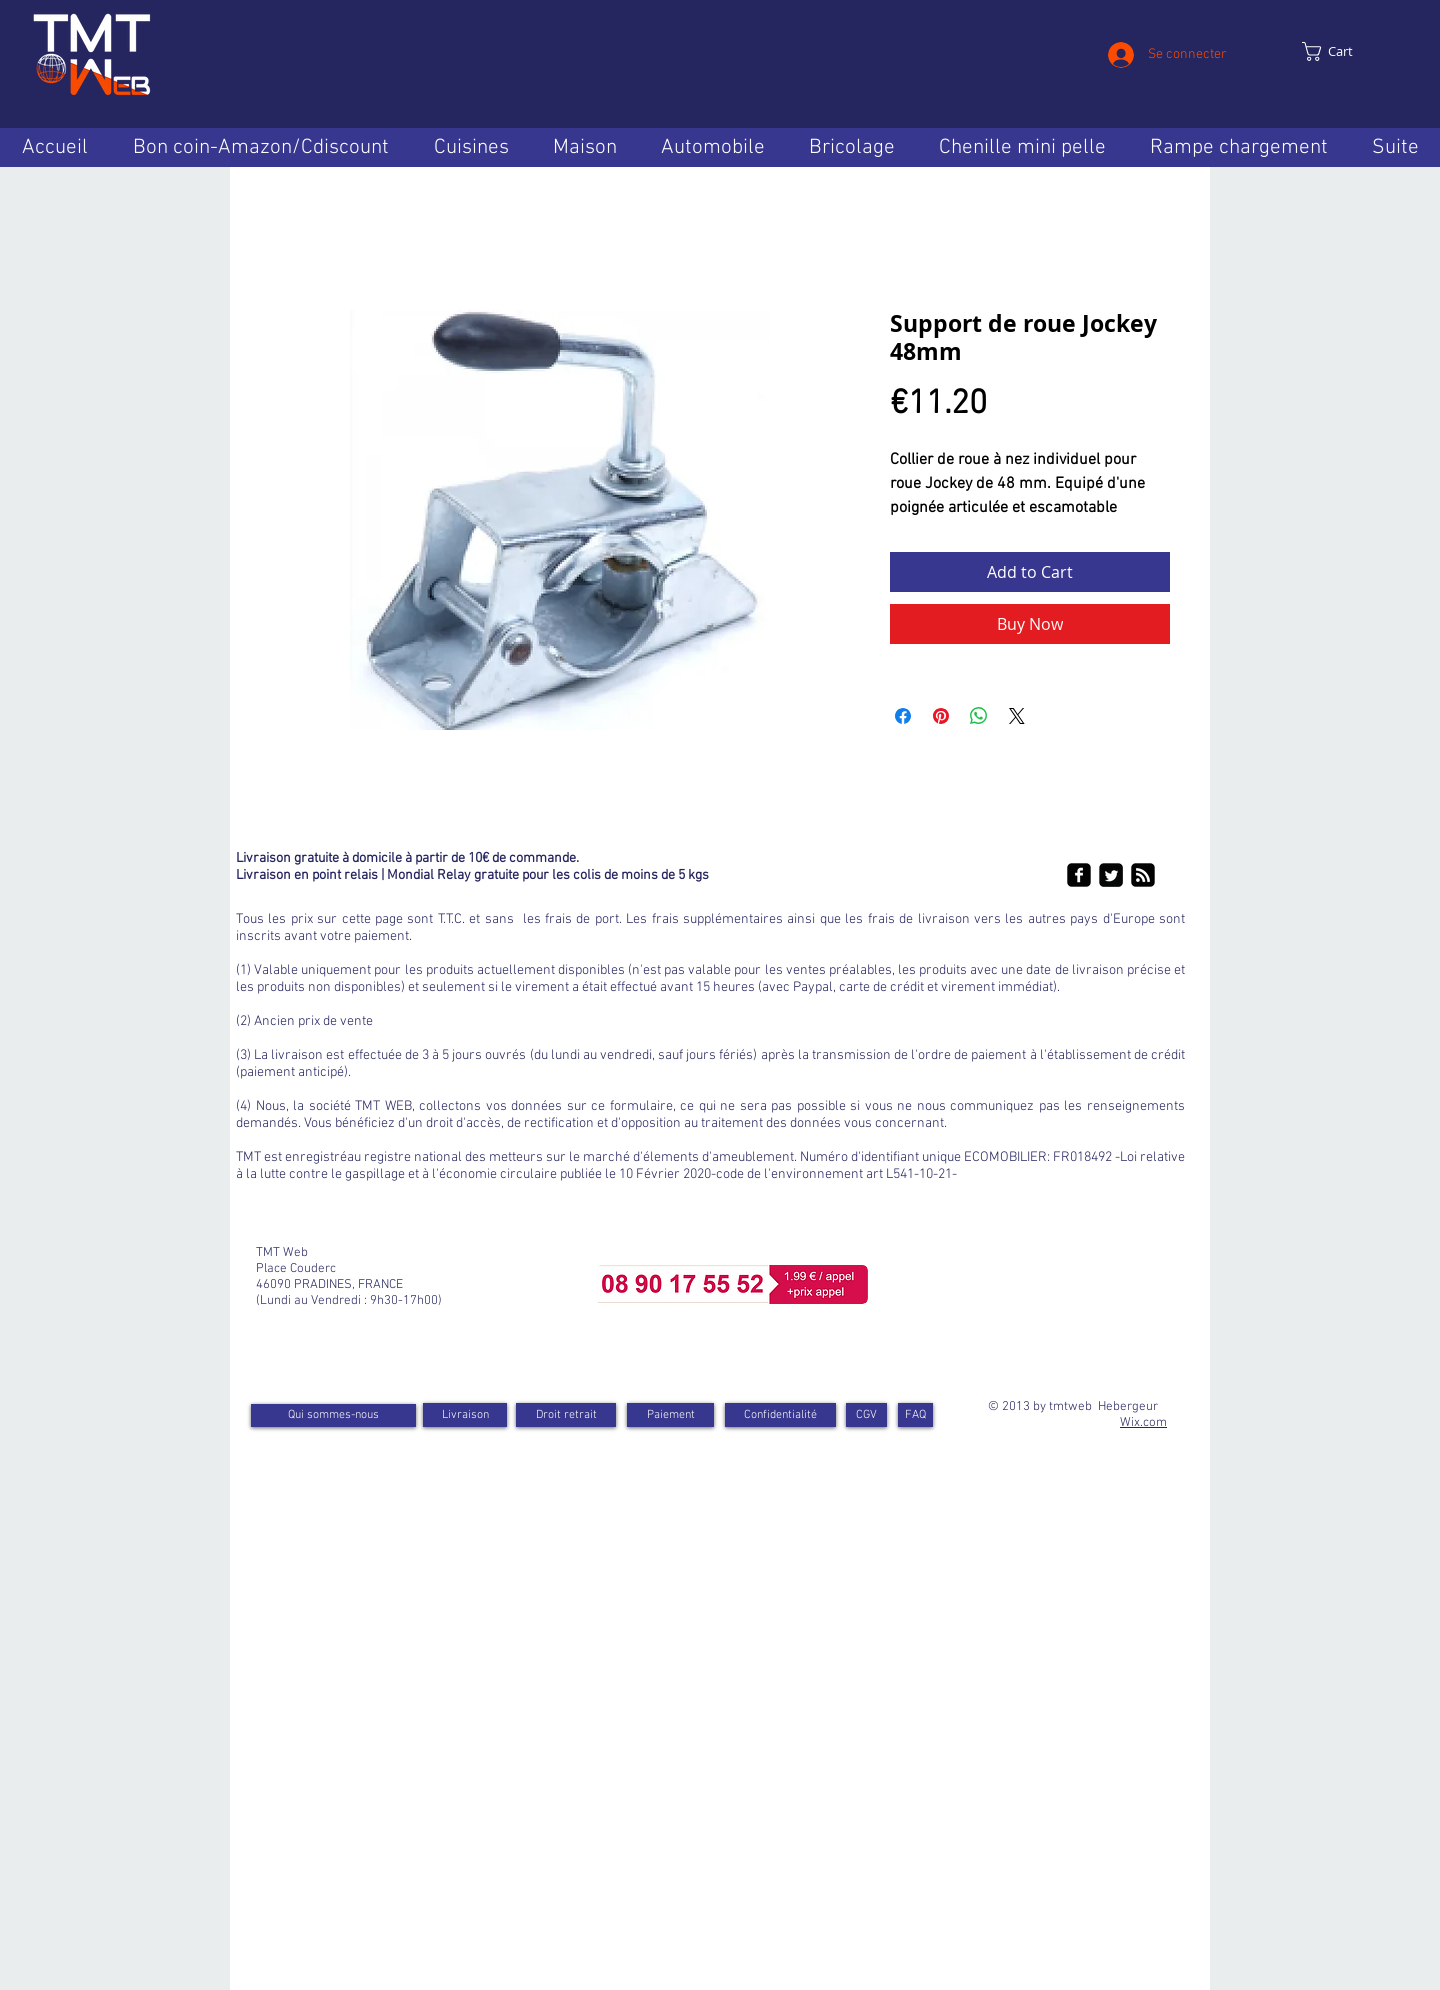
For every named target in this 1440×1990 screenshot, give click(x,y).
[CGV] (866, 1415)
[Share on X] (1017, 716)
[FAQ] (915, 1415)
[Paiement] (670, 1415)
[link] (1346, 51)
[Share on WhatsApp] (979, 716)
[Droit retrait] (566, 1415)
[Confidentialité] (780, 1415)
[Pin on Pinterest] (941, 716)
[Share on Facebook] (903, 716)
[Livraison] (465, 1415)
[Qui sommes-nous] (333, 1415)
